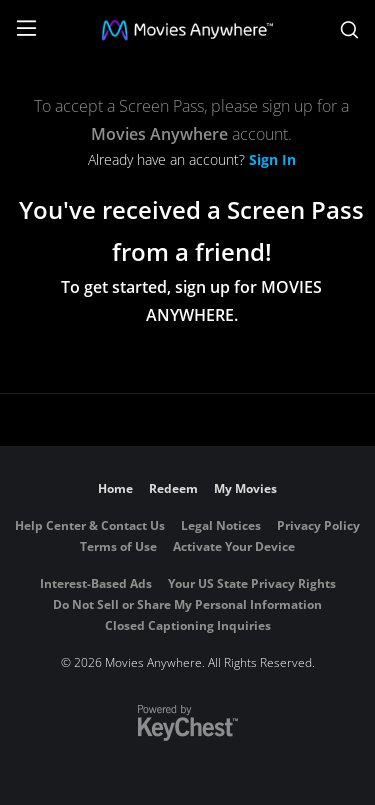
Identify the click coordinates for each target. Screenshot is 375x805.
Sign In (272, 159)
